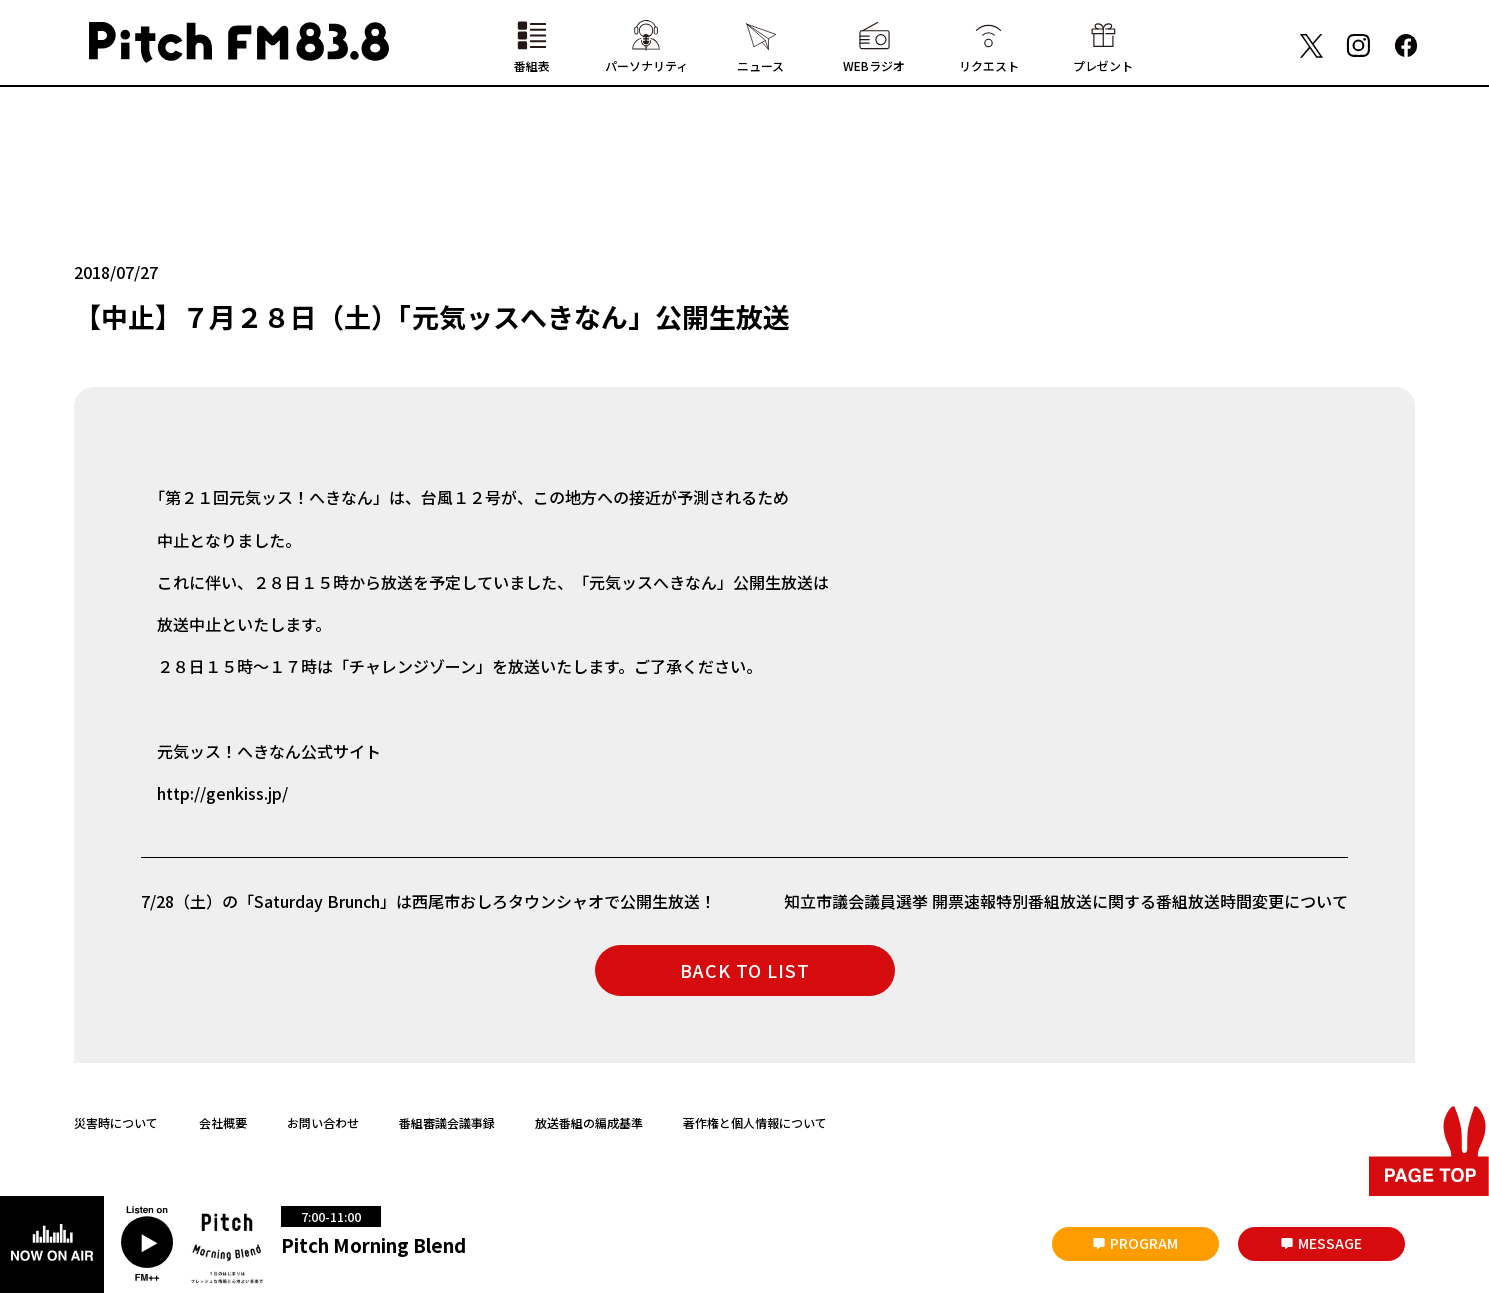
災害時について (116, 1122)
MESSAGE (1330, 1243)
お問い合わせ (323, 1122)
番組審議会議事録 (447, 1122)
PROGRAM (1144, 1243)
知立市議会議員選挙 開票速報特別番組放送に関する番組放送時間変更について (1066, 901)
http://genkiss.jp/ (222, 793)
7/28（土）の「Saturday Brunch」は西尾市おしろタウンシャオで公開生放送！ (428, 901)
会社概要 (223, 1122)
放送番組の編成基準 (589, 1122)
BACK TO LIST (745, 970)
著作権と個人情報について (755, 1122)
